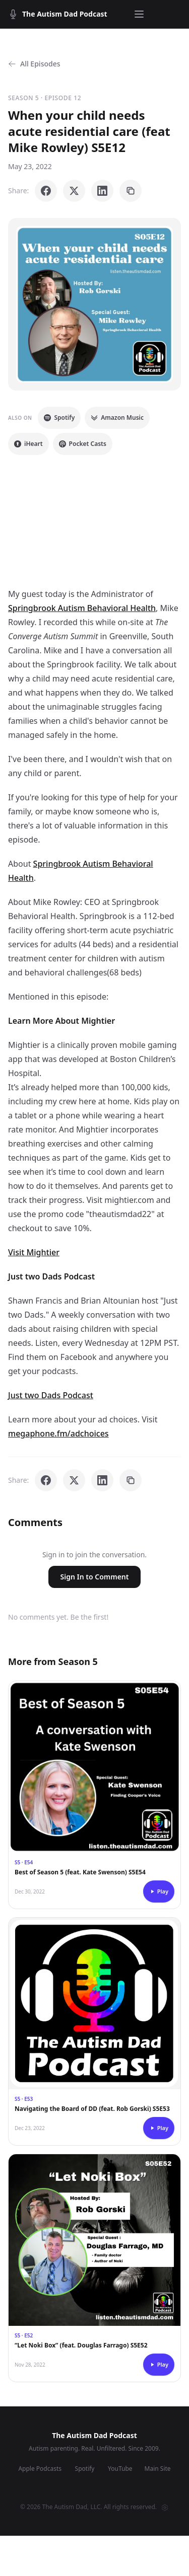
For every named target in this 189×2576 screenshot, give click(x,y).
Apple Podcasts (39, 2469)
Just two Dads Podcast (50, 1395)
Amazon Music (117, 417)
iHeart (28, 443)
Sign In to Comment (94, 1576)
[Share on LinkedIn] (102, 191)
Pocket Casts (82, 443)
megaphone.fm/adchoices (58, 1433)
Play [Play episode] (158, 1891)
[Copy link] (130, 191)
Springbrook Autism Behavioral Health (82, 608)
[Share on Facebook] (46, 191)
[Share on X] (74, 191)
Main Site (158, 2469)
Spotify (59, 417)
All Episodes (34, 63)
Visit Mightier (33, 1252)
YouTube (120, 2469)
